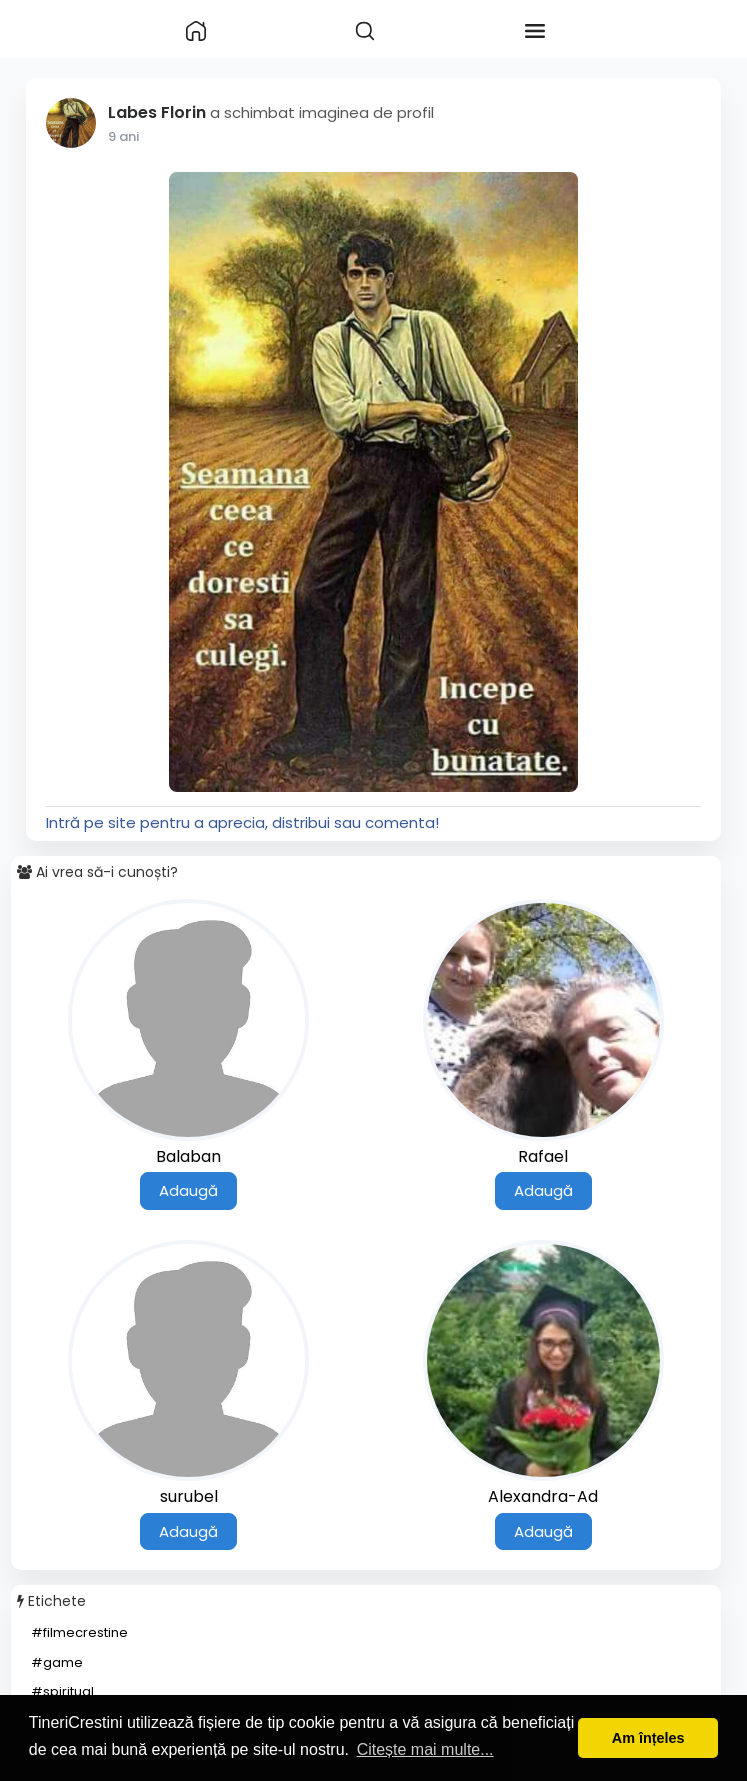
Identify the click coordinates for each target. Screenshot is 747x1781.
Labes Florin (157, 112)
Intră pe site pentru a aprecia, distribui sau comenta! (242, 822)
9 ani (123, 136)
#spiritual (62, 1691)
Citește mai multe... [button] (425, 1749)
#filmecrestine (79, 1632)
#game (57, 1662)
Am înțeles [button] (648, 1738)
